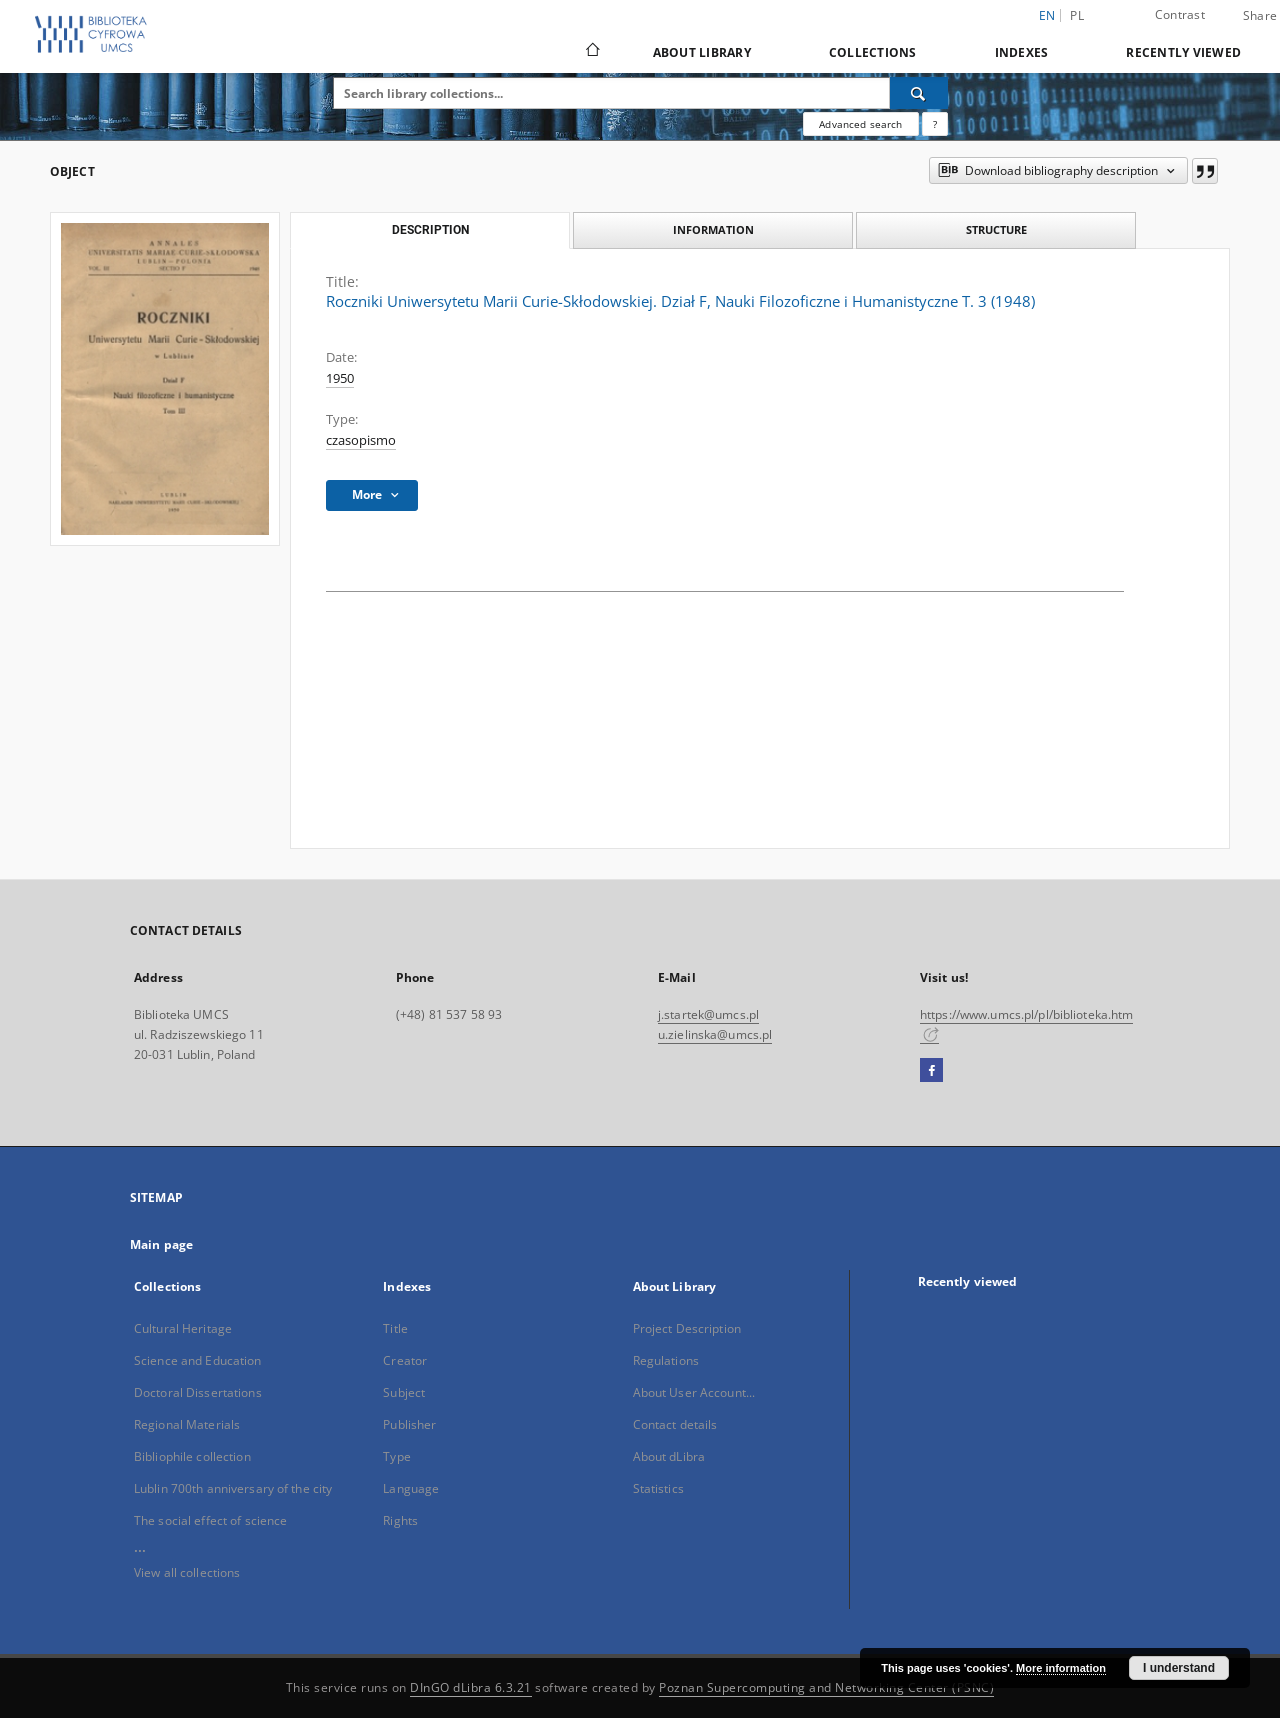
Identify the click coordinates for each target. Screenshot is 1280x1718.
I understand (1179, 1668)
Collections (873, 52)
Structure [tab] (996, 229)
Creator (405, 1360)
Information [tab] (713, 229)
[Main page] (591, 52)
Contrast (1180, 14)
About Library (702, 52)
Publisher (409, 1424)
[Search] (919, 93)
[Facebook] (931, 1071)
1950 (340, 378)
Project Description (687, 1328)
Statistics (658, 1488)
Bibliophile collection (192, 1456)
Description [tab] (430, 230)
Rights (400, 1520)
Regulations (666, 1360)
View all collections (187, 1572)
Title (395, 1328)
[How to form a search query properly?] (935, 124)
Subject (404, 1392)
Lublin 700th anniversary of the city (233, 1488)
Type (396, 1456)
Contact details (675, 1424)
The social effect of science (210, 1520)
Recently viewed (1183, 52)
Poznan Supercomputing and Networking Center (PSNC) (826, 1687)
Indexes (1022, 52)
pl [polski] (1077, 15)
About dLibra (669, 1456)
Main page (161, 1244)
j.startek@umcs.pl (708, 1014)
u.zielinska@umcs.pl (715, 1034)
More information (1061, 1668)
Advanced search (860, 124)
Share (1260, 16)
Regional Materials (187, 1424)
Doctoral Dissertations (198, 1392)
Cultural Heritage (183, 1328)
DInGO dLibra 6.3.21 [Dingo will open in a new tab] (471, 1687)
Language (411, 1488)
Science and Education (198, 1360)
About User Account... (694, 1392)
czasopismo (361, 440)
